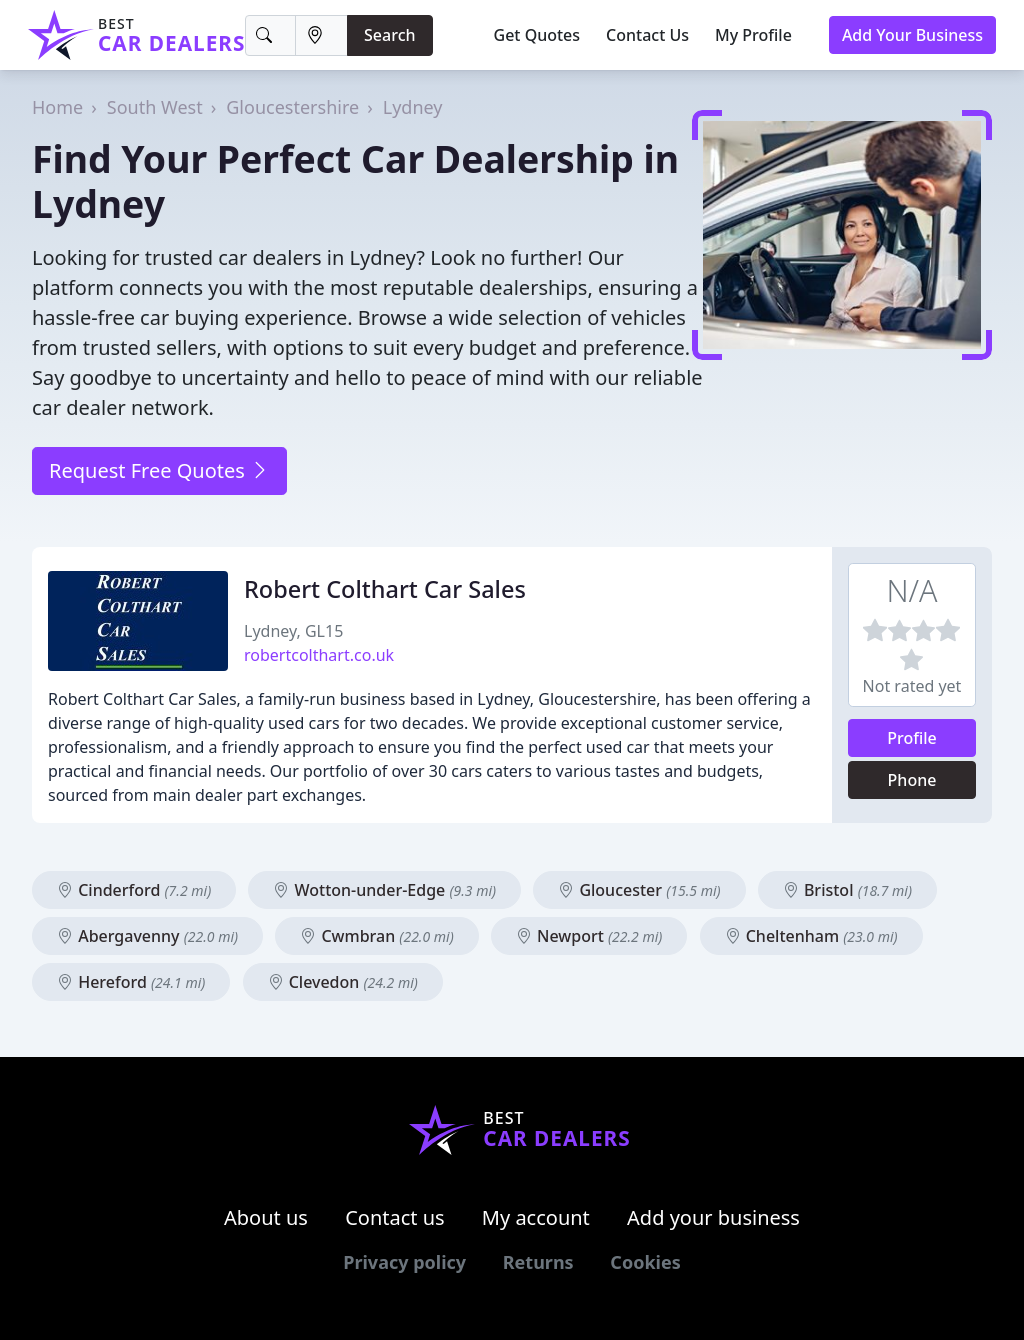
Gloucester (639, 890)
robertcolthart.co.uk (319, 655)
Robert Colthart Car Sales (385, 589)
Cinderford (134, 890)
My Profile (753, 35)
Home (57, 107)
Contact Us (647, 35)
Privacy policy (404, 1262)
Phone (912, 780)
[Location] (321, 35)
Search (389, 35)
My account (536, 1217)
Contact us (395, 1217)
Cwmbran (376, 936)
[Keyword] (270, 35)
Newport (589, 936)
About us (266, 1217)
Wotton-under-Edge (384, 890)
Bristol (847, 890)
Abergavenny (147, 936)
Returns (538, 1262)
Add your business (713, 1217)
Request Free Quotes (159, 470)
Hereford (131, 982)
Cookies (645, 1262)
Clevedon (343, 982)
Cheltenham (811, 936)
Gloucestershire (292, 107)
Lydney (413, 107)
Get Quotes (537, 35)
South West (155, 107)
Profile (912, 738)
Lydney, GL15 (293, 631)
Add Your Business (912, 35)
